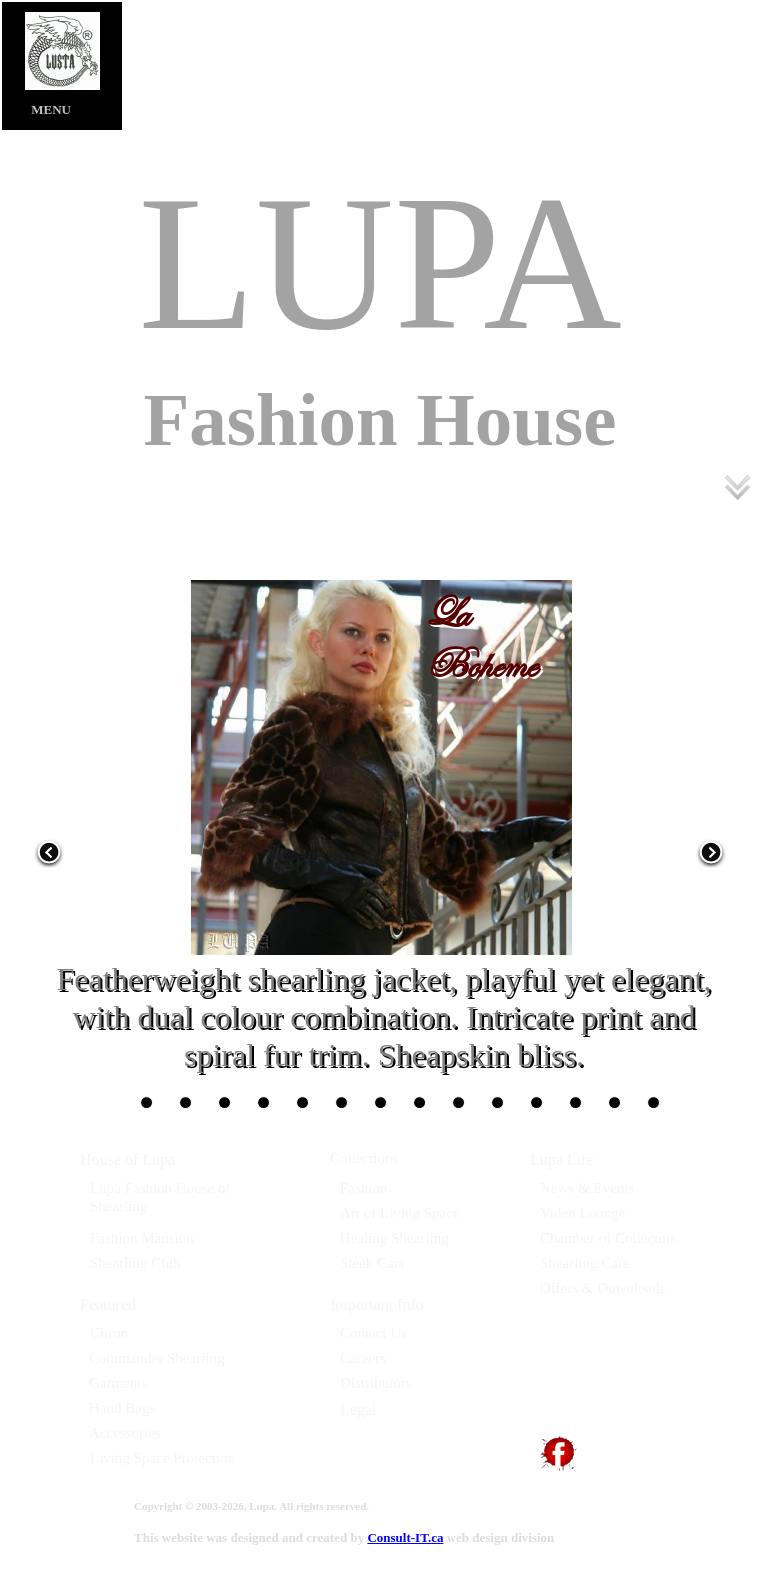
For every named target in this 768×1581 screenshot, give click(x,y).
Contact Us (373, 1333)
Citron (109, 1333)
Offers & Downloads (603, 1288)
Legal (358, 1409)
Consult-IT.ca (405, 1537)
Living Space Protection (162, 1458)
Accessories (125, 1433)
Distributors (376, 1383)
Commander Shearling (156, 1358)
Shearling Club (135, 1263)
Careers (363, 1358)
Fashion (364, 1188)
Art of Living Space (400, 1213)
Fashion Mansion (142, 1238)
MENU (36, 109)
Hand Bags (122, 1408)
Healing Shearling (394, 1238)
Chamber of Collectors (608, 1238)
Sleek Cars (372, 1263)
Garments (118, 1383)
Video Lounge (582, 1213)
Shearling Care (585, 1263)
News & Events (587, 1188)
